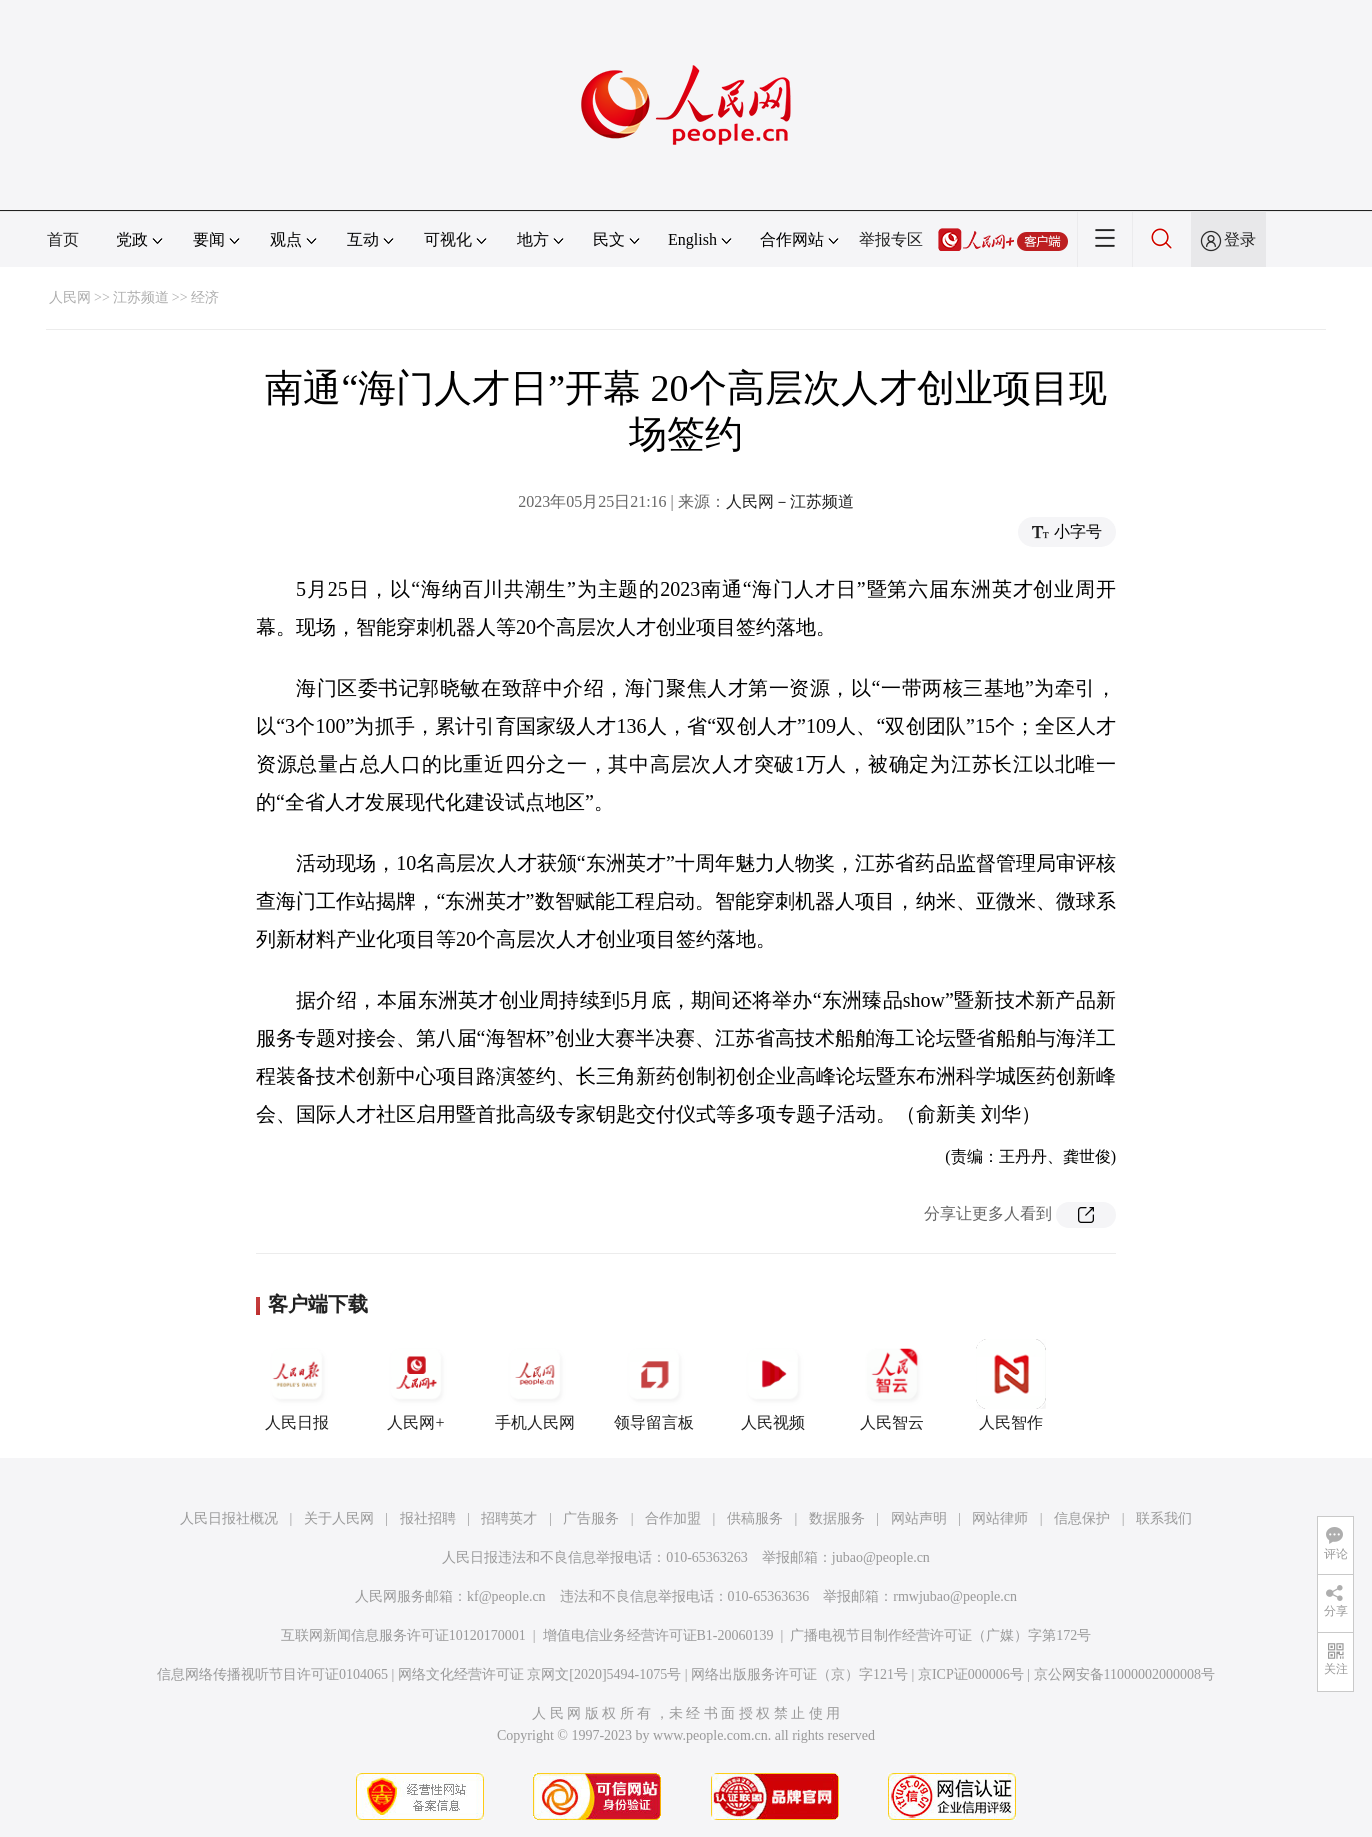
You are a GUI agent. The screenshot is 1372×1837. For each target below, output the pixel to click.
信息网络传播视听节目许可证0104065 (272, 1674)
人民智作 (1011, 1385)
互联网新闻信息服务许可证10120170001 (403, 1635)
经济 (205, 297)
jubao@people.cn (881, 1557)
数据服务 (837, 1518)
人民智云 (892, 1385)
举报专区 (891, 239)
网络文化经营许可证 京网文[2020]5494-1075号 (540, 1674)
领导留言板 (654, 1385)
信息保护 (1082, 1518)
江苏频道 (141, 297)
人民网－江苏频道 (790, 501)
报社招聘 (428, 1518)
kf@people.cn (506, 1596)
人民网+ (416, 1385)
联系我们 (1164, 1518)
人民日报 (297, 1385)
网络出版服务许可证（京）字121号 (799, 1674)
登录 (1240, 239)
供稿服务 (755, 1518)
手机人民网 (535, 1385)
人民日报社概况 (229, 1518)
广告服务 (591, 1518)
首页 (63, 239)
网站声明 (919, 1518)
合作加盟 (673, 1518)
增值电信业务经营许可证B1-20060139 (658, 1635)
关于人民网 (339, 1518)
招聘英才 (509, 1518)
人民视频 (773, 1385)
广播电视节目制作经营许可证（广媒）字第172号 (940, 1635)
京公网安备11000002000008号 (1124, 1674)
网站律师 (1000, 1518)
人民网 (70, 297)
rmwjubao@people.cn (955, 1596)
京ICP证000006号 (971, 1674)
